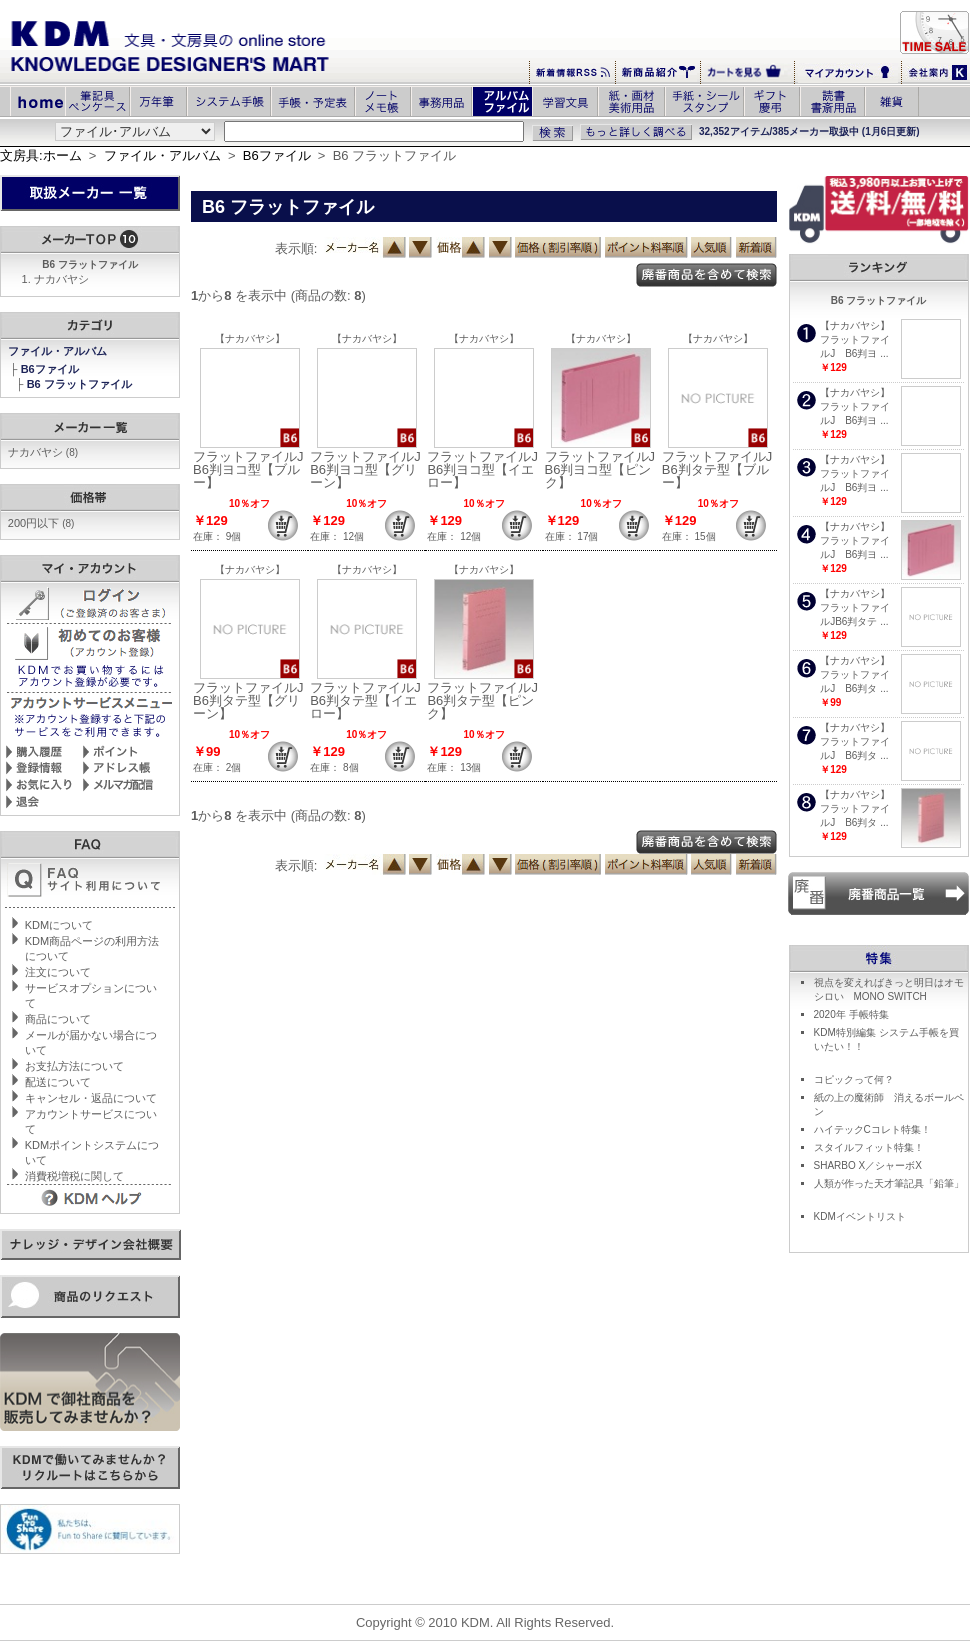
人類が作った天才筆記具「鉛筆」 (889, 1183)
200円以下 (41, 523)
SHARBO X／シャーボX (868, 1165)
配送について (58, 1082)
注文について (58, 972)
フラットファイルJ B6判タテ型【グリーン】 (255, 700)
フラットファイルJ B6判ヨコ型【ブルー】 (255, 469)
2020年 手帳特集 (851, 1014)
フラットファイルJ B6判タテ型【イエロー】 (372, 700)
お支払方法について (74, 1066)
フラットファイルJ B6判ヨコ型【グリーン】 (372, 469)
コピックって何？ (854, 1079)
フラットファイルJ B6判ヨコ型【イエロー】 (489, 469)
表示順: (296, 248)
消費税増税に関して (74, 1176)
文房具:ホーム (41, 155)
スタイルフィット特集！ (869, 1147)
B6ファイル (277, 155)
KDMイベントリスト (860, 1216)
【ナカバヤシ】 (250, 338)
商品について (58, 1019)
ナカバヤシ (61, 279)
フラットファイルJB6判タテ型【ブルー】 (717, 469)
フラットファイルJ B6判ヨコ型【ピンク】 (607, 469)
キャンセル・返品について (91, 1098)
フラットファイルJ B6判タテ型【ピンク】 (489, 700)
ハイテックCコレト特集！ (872, 1129)
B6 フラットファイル (81, 384)
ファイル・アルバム (162, 155)
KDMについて (59, 925)
